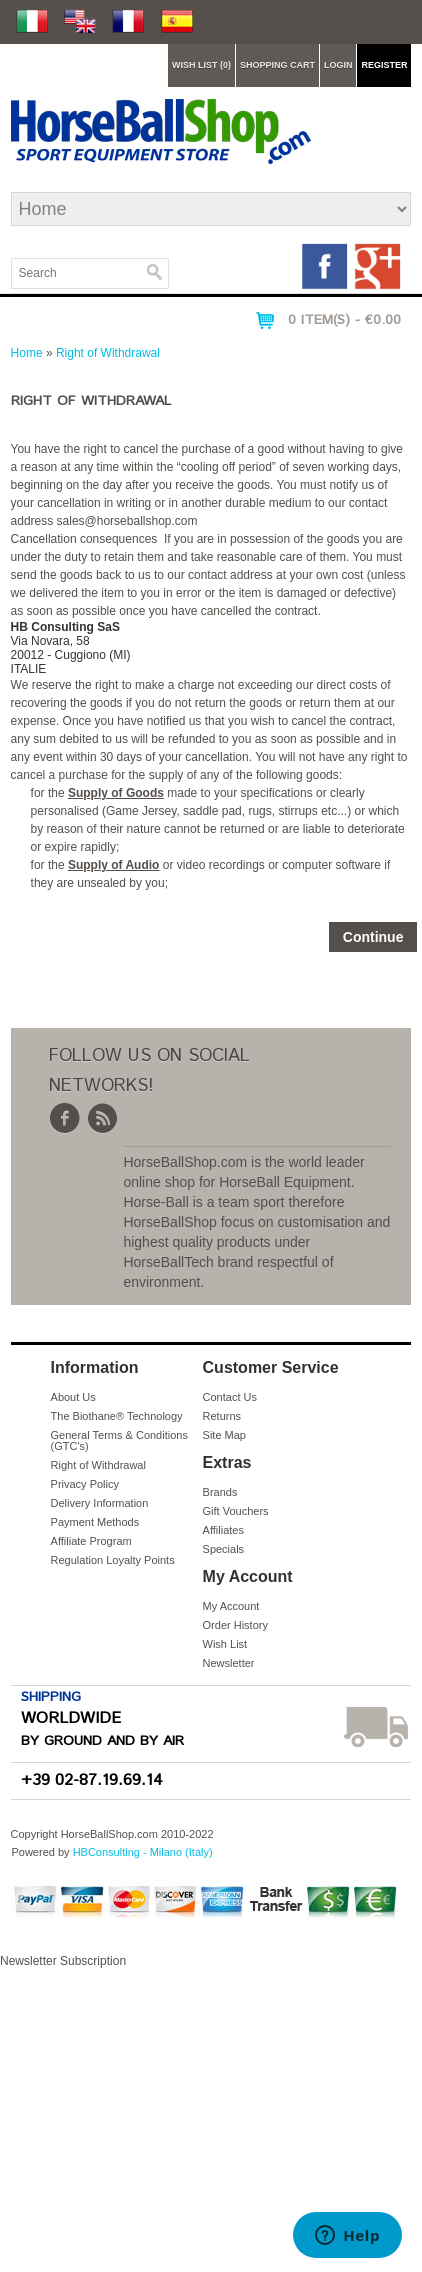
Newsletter (229, 1663)
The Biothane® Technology (117, 1416)
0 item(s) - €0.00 (344, 320)
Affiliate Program (91, 1541)
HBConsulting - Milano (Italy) (143, 1852)
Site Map (224, 1435)
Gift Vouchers (236, 1511)
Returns (222, 1416)
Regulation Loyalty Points (113, 1560)
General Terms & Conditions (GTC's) (119, 1440)
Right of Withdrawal (108, 353)
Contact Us (230, 1397)
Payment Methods (95, 1522)
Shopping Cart (277, 65)
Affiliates (223, 1530)
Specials (224, 1549)
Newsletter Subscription (211, 2113)
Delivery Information (100, 1503)
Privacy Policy (85, 1484)
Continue (373, 937)
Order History (235, 1625)
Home (27, 353)
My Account (231, 1606)
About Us (73, 1397)
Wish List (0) (201, 65)
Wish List (225, 1644)
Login (338, 65)
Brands (220, 1492)
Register (384, 65)
